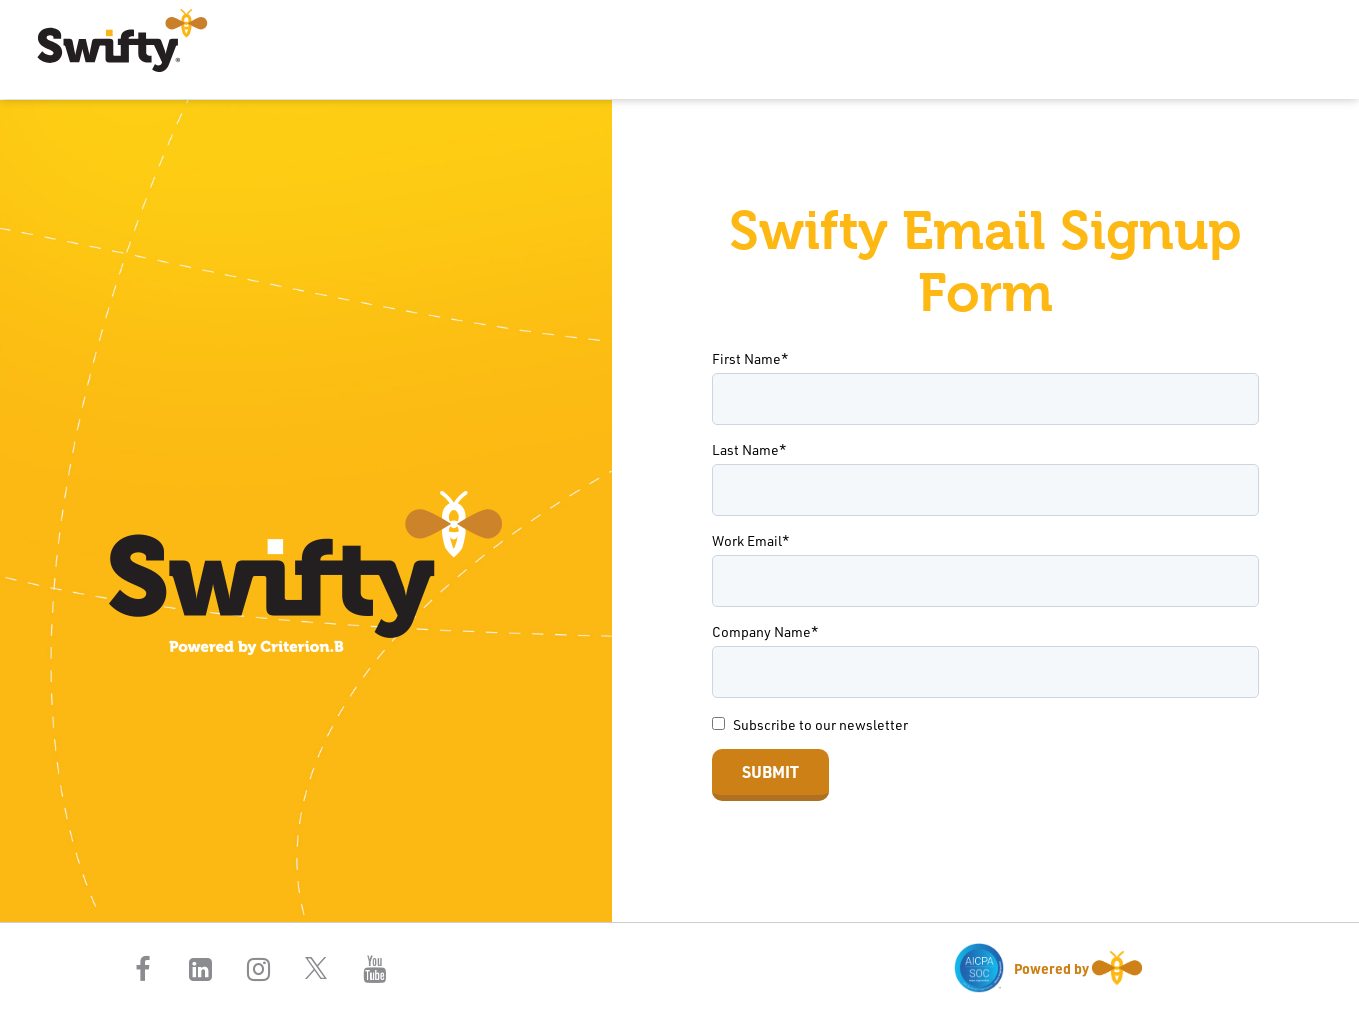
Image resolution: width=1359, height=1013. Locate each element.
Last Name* (749, 449)
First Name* (750, 358)
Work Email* (751, 540)
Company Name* (765, 631)
